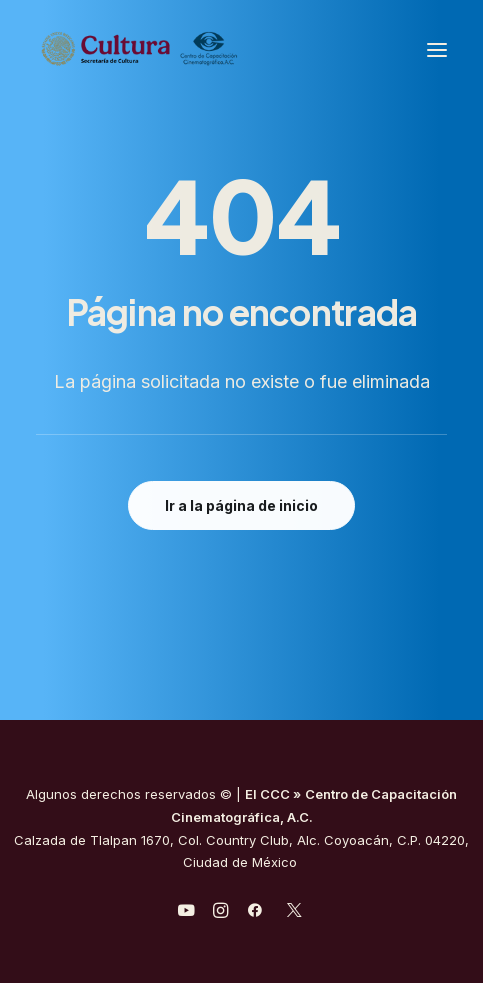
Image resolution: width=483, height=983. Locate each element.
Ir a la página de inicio (241, 505)
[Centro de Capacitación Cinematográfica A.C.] (188, 49)
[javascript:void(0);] (220, 913)
